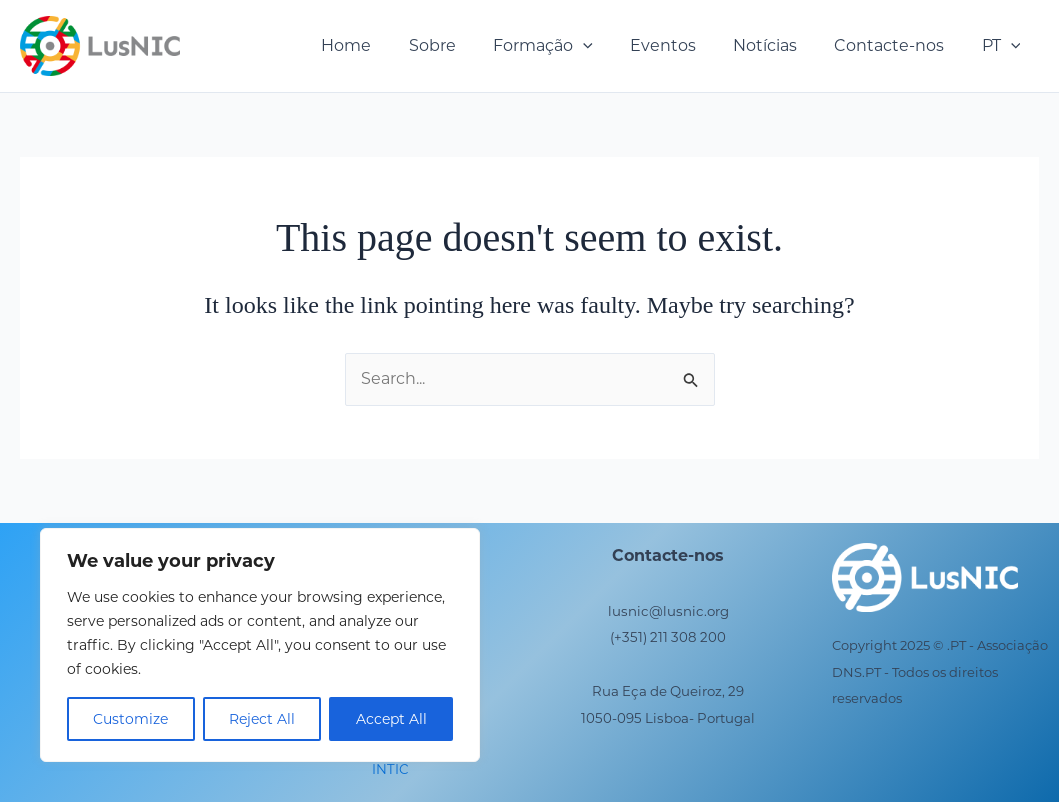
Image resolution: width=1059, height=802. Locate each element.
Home (381, 45)
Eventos (681, 45)
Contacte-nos (897, 45)
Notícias (778, 45)
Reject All (262, 719)
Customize (130, 719)
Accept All (391, 719)
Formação (567, 46)
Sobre (461, 45)
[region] (260, 645)
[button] (607, 46)
